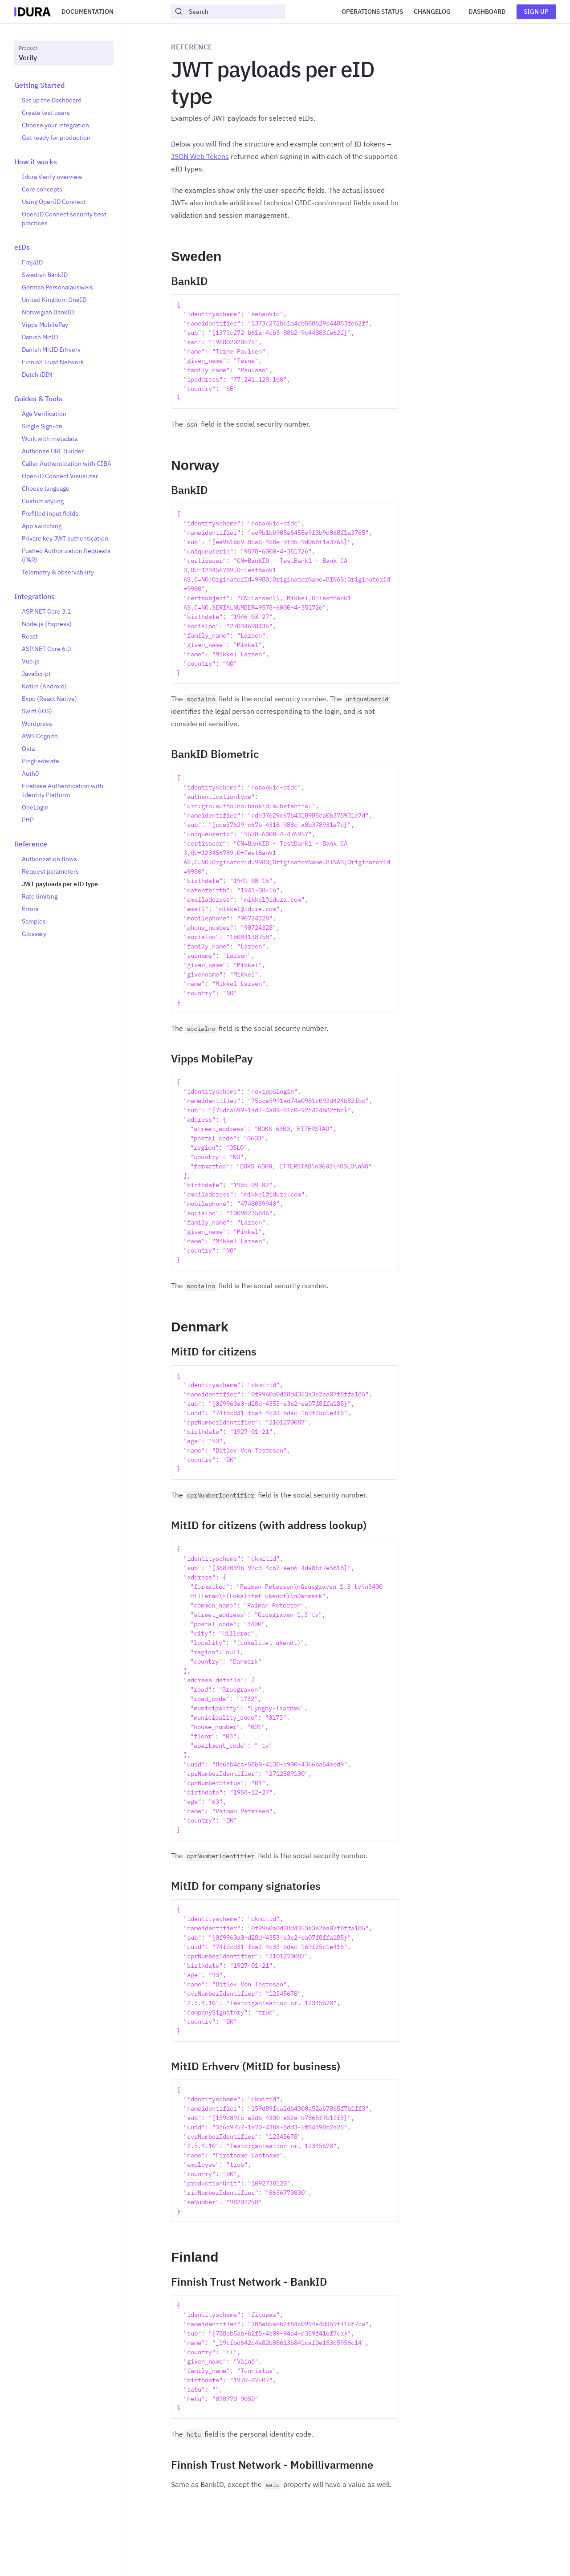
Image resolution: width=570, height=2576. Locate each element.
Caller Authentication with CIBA (66, 464)
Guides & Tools (38, 398)
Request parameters (50, 871)
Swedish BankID (45, 275)
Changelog (432, 12)
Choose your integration (55, 125)
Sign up (536, 12)
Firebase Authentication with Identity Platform (62, 790)
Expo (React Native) (49, 699)
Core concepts (42, 189)
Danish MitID (40, 337)
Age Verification (44, 414)
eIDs (22, 247)
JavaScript (36, 674)
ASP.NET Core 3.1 (46, 611)
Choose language (45, 488)
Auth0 (30, 773)
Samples (34, 921)
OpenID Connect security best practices (64, 218)
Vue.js (31, 661)
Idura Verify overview (52, 177)
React (30, 636)
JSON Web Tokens (200, 156)
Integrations (34, 596)
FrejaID (32, 262)
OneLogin (35, 807)
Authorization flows (49, 859)
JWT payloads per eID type (60, 884)
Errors (30, 909)
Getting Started (39, 85)
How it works (35, 161)
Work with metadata (49, 439)
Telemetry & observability (58, 572)
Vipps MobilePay (45, 325)
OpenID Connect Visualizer (60, 476)
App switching (41, 526)
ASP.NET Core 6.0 (46, 649)
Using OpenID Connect (54, 202)
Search (191, 11)
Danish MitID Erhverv (51, 350)
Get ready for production (56, 138)
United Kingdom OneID (54, 300)
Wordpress (37, 724)
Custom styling (43, 501)
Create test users (46, 113)
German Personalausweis (57, 287)
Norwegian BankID (48, 312)
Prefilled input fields (50, 513)
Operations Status (372, 12)
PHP (27, 820)
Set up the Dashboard (51, 100)
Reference (30, 843)
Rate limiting (39, 896)
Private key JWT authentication (65, 538)
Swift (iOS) (37, 711)
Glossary (34, 934)
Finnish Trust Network (53, 362)
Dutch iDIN (37, 374)
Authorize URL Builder (53, 451)
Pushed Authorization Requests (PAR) (66, 555)
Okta (28, 749)
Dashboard (487, 12)
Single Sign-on (42, 426)
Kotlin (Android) (44, 686)
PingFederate (40, 761)
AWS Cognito (40, 736)
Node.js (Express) (47, 624)
